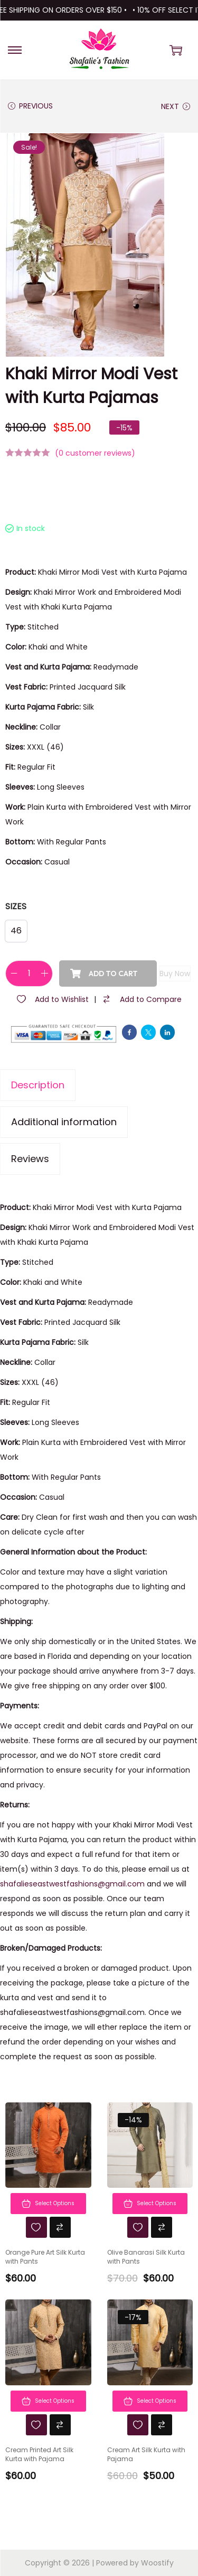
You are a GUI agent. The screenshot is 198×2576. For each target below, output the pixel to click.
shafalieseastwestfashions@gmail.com (72, 1884)
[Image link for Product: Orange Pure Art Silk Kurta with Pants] (48, 2145)
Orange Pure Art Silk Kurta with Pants (45, 2257)
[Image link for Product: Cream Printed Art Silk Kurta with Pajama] (48, 2342)
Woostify (157, 2563)
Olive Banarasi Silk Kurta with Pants (146, 2257)
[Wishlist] (52, 999)
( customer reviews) (95, 453)
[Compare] (141, 999)
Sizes (15, 906)
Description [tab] (37, 1085)
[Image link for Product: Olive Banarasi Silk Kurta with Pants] (150, 2145)
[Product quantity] (29, 973)
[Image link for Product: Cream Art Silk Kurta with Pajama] (150, 2342)
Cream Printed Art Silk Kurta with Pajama (39, 2454)
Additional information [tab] (64, 1121)
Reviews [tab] (30, 1158)
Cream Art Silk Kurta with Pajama (146, 2454)
